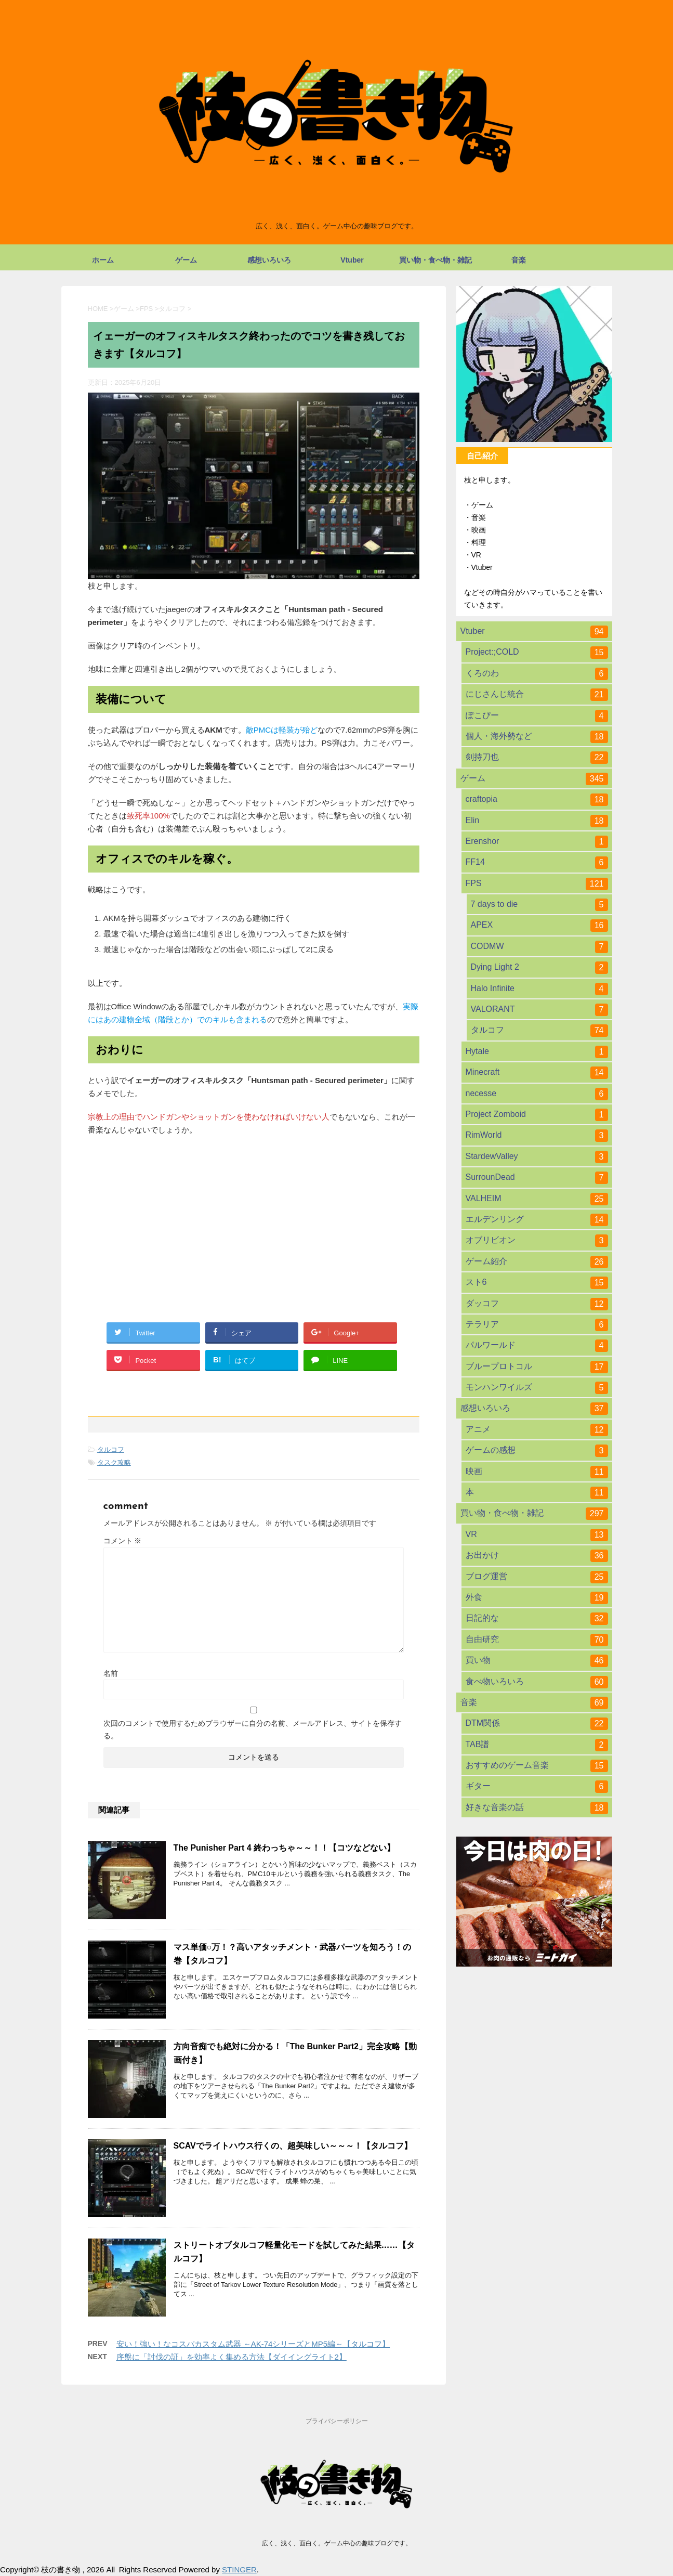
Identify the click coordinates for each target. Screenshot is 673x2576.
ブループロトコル (537, 1367)
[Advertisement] (253, 1219)
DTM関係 (537, 1724)
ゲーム (186, 260)
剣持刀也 (537, 757)
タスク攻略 (114, 1462)
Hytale (537, 1052)
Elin (537, 821)
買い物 (537, 1661)
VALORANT (539, 1010)
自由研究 (537, 1640)
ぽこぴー (537, 716)
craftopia (537, 799)
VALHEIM (537, 1199)
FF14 (537, 862)
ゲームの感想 (537, 1451)
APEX (539, 925)
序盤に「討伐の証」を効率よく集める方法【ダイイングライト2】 (231, 2356)
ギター (537, 1786)
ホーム (103, 260)
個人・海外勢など (537, 737)
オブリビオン (537, 1240)
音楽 (518, 260)
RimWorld (537, 1135)
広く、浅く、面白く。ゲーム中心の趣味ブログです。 (337, 2543)
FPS (537, 884)
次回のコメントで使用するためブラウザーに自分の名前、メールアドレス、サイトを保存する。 (252, 1729)
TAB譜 (537, 1745)
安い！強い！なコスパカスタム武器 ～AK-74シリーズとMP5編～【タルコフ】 (253, 2343)
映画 (537, 1472)
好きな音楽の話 (537, 1808)
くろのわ (537, 674)
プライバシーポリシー (337, 2421)
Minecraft (537, 1072)
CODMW (539, 947)
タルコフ (110, 1449)
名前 (110, 1673)
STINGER (239, 2569)
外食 (537, 1598)
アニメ (537, 1430)
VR (537, 1535)
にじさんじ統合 (537, 694)
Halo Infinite (539, 989)
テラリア (537, 1325)
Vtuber (351, 260)
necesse (537, 1094)
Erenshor (537, 842)
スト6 (537, 1283)
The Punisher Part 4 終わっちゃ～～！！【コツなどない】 (284, 1847)
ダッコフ (537, 1304)
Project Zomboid (537, 1115)
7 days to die (539, 905)
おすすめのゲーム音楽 (537, 1766)
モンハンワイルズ (537, 1388)
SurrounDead (537, 1178)
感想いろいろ (269, 260)
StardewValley (537, 1157)
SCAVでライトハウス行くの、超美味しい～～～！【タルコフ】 (293, 2145)
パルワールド (537, 1345)
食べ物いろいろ (537, 1682)
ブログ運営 (537, 1577)
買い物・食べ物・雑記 (435, 260)
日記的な (537, 1618)
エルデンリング (537, 1220)
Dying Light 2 (539, 967)
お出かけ (537, 1556)
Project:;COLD (537, 652)
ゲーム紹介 (537, 1262)
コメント (122, 1541)
